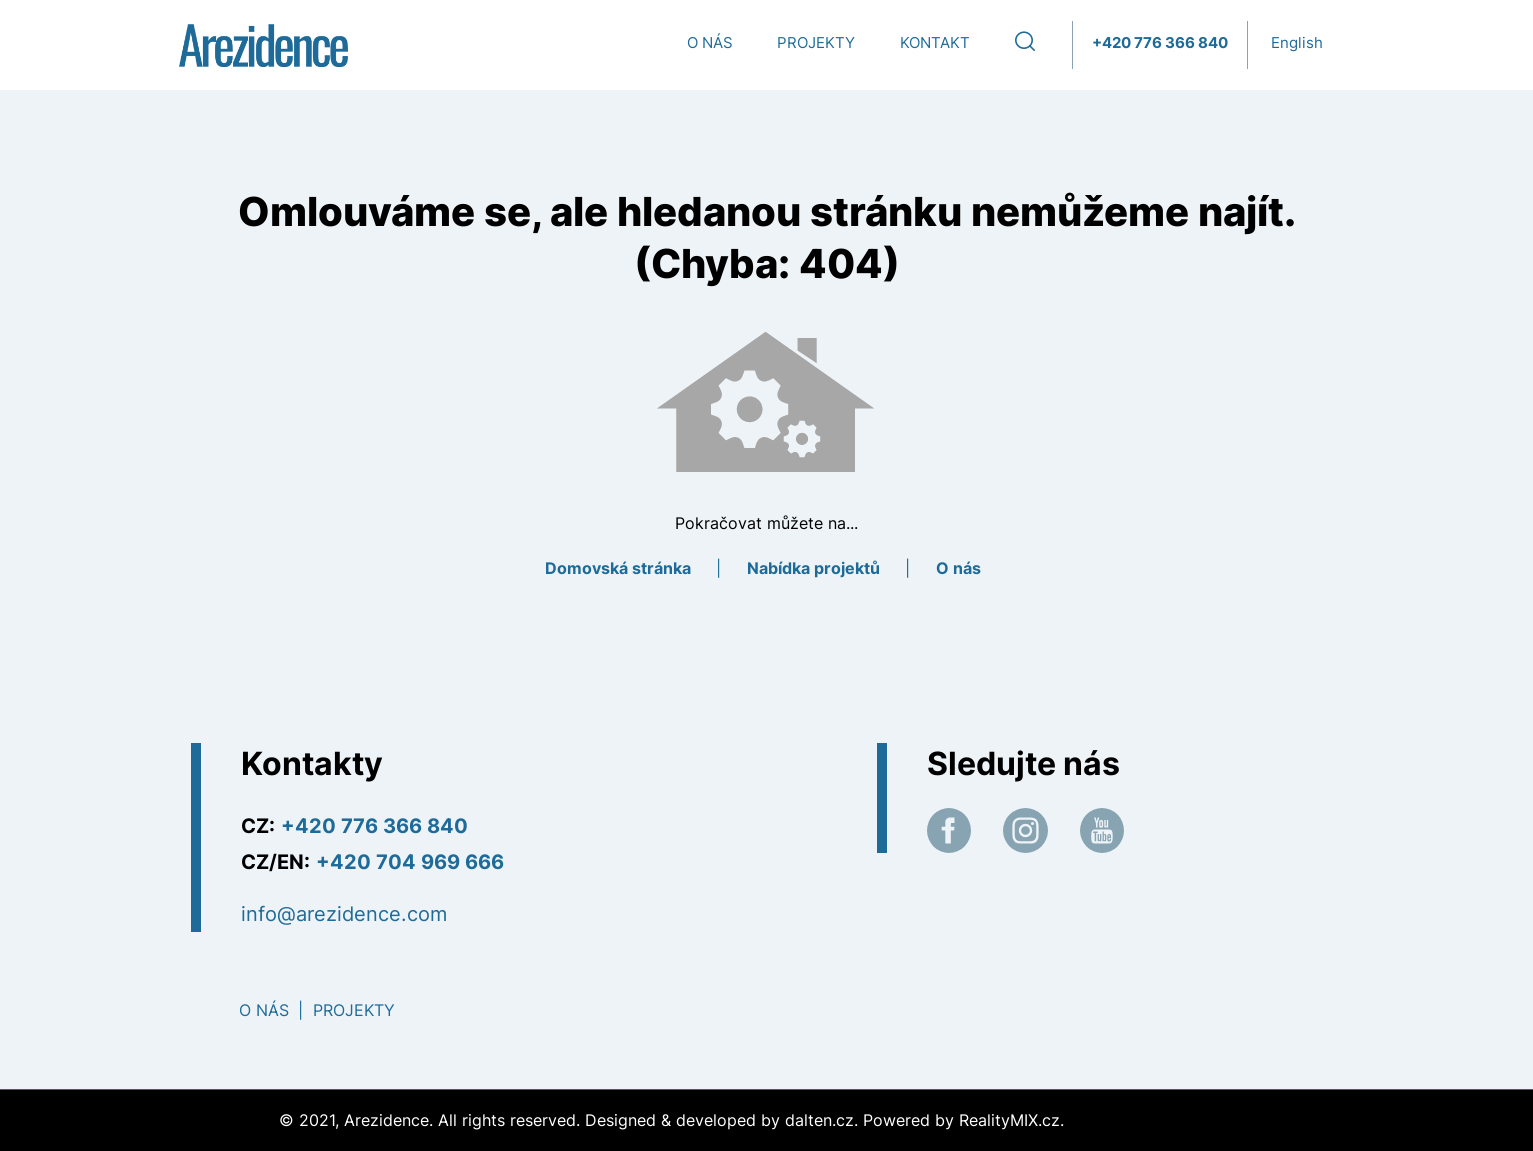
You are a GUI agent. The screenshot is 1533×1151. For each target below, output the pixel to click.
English (1297, 42)
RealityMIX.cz (1009, 1120)
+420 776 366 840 (1160, 42)
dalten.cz (819, 1120)
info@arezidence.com (344, 914)
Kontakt (935, 42)
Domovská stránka (618, 568)
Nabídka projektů (813, 568)
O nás (710, 42)
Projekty (816, 42)
